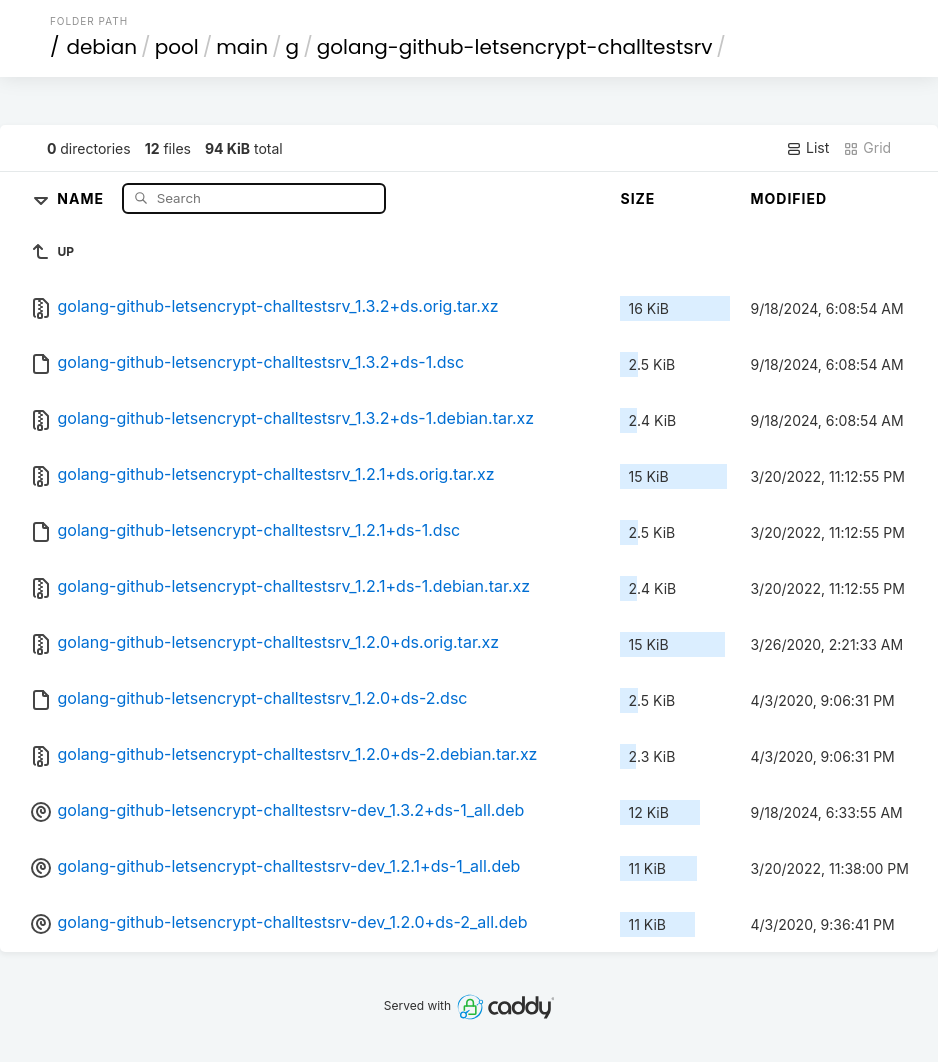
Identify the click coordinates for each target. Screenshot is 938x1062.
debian (101, 47)
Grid (867, 148)
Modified (788, 198)
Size (637, 198)
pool (177, 47)
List (807, 148)
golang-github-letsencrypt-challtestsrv (515, 47)
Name (82, 197)
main (242, 47)
